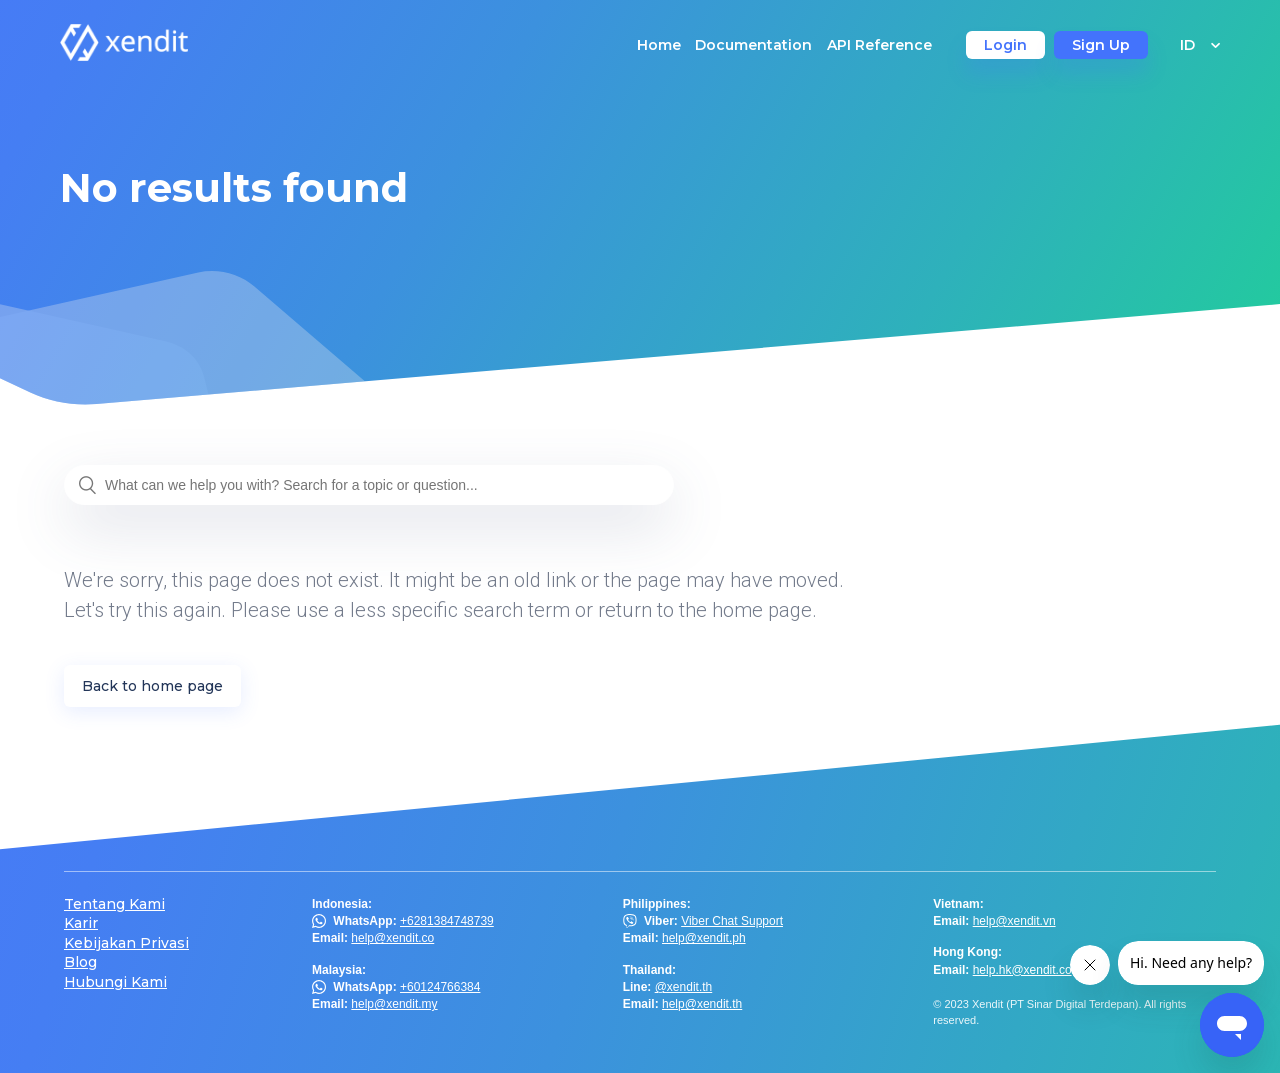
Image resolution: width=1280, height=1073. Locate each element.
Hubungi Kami (115, 982)
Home (659, 45)
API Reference (879, 45)
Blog (80, 962)
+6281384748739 (447, 921)
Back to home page (152, 686)
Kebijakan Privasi (126, 943)
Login (1005, 45)
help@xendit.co (392, 938)
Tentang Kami (114, 904)
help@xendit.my (394, 1004)
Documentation (753, 45)
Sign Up (1101, 45)
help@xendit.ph (704, 938)
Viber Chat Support (732, 921)
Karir (81, 923)
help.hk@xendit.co (1022, 970)
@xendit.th (684, 987)
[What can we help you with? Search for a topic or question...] (369, 485)
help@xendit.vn (1014, 921)
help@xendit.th (702, 1004)
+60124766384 (440, 987)
